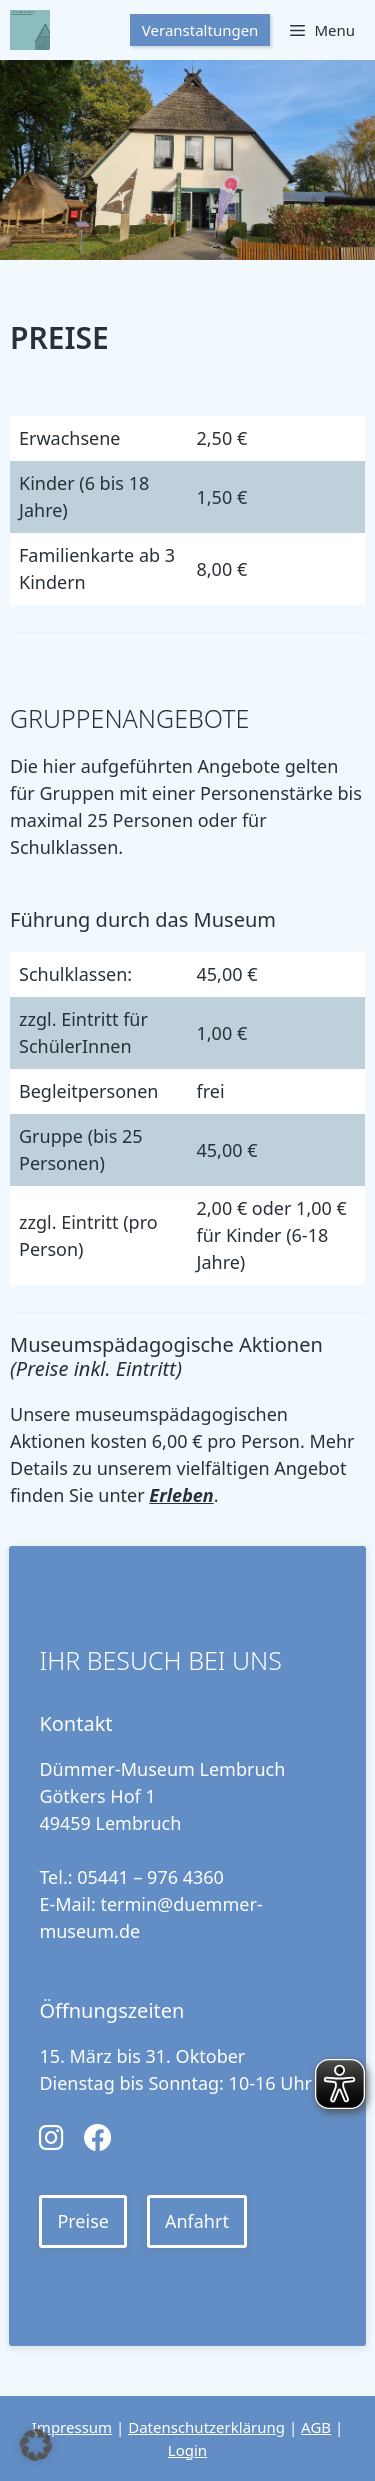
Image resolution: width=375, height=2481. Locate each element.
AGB (316, 2427)
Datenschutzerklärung (206, 2427)
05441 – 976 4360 (150, 1877)
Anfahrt (197, 2221)
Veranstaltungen (200, 30)
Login (187, 2450)
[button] (36, 2445)
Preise (83, 2221)
